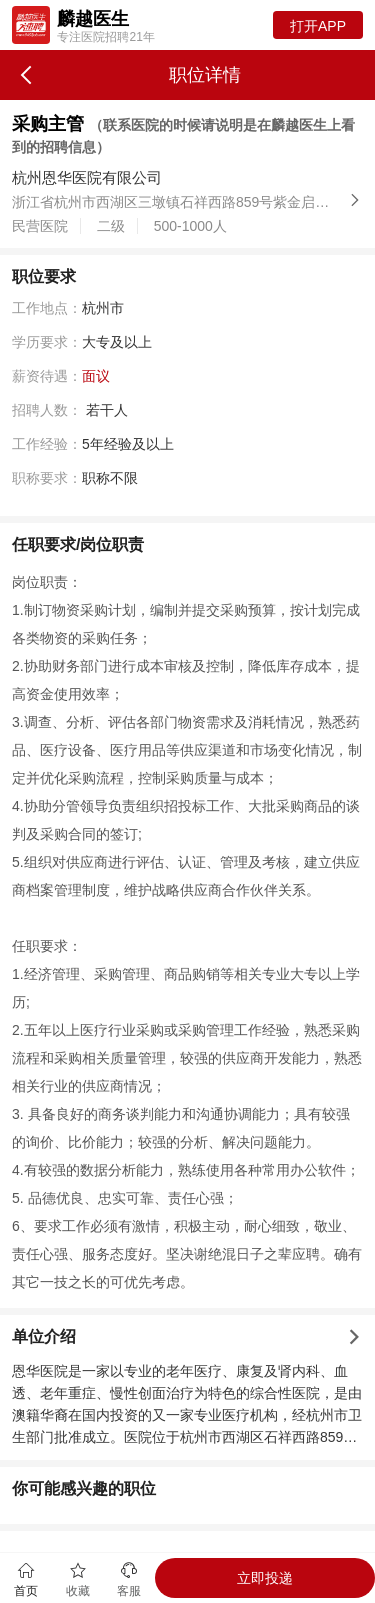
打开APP (318, 26)
